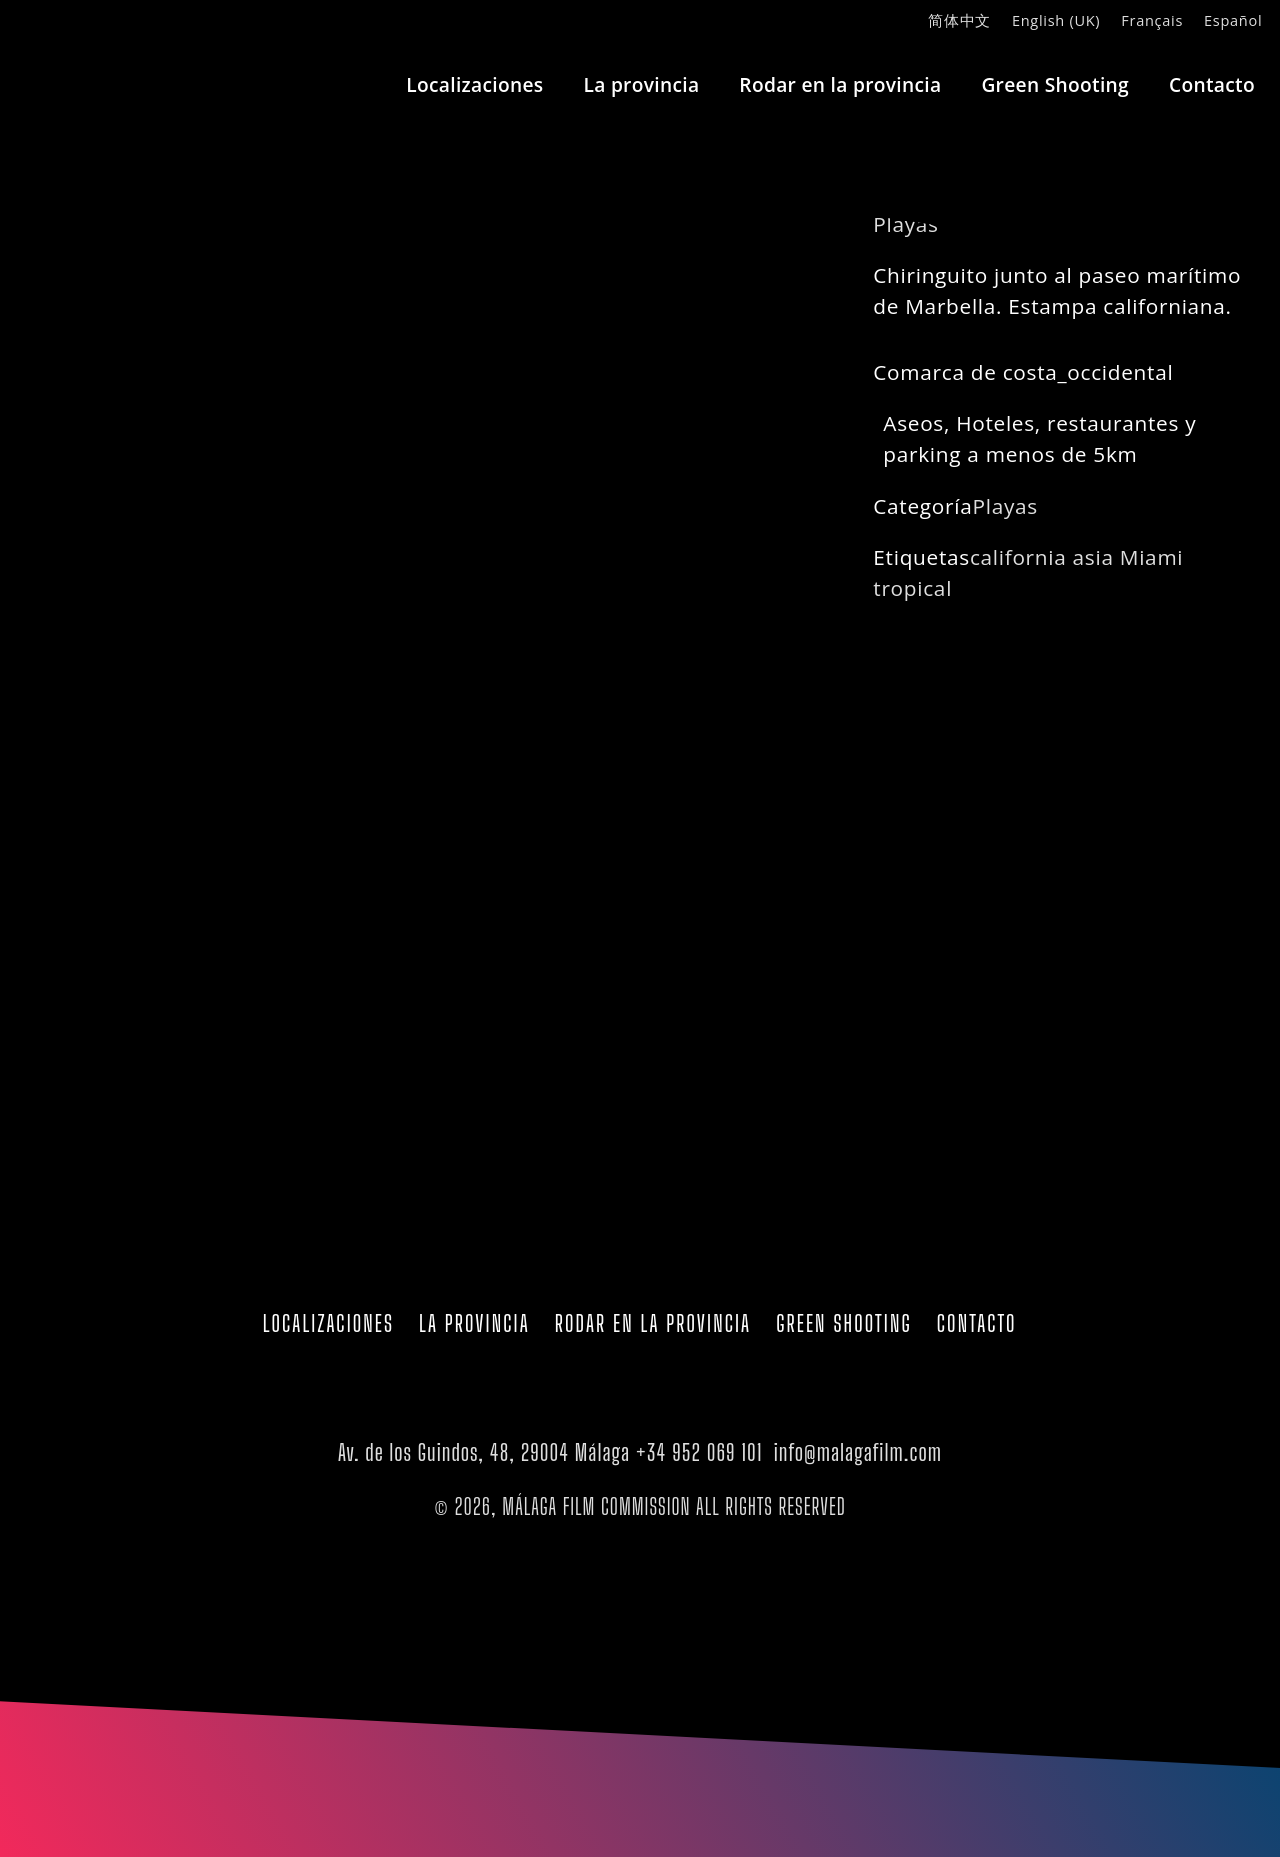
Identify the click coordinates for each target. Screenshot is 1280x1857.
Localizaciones (474, 84)
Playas (1004, 506)
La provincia (641, 84)
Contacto (1212, 84)
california (1018, 557)
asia (1093, 557)
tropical (912, 588)
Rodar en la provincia (840, 84)
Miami (1152, 557)
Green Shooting (1055, 84)
